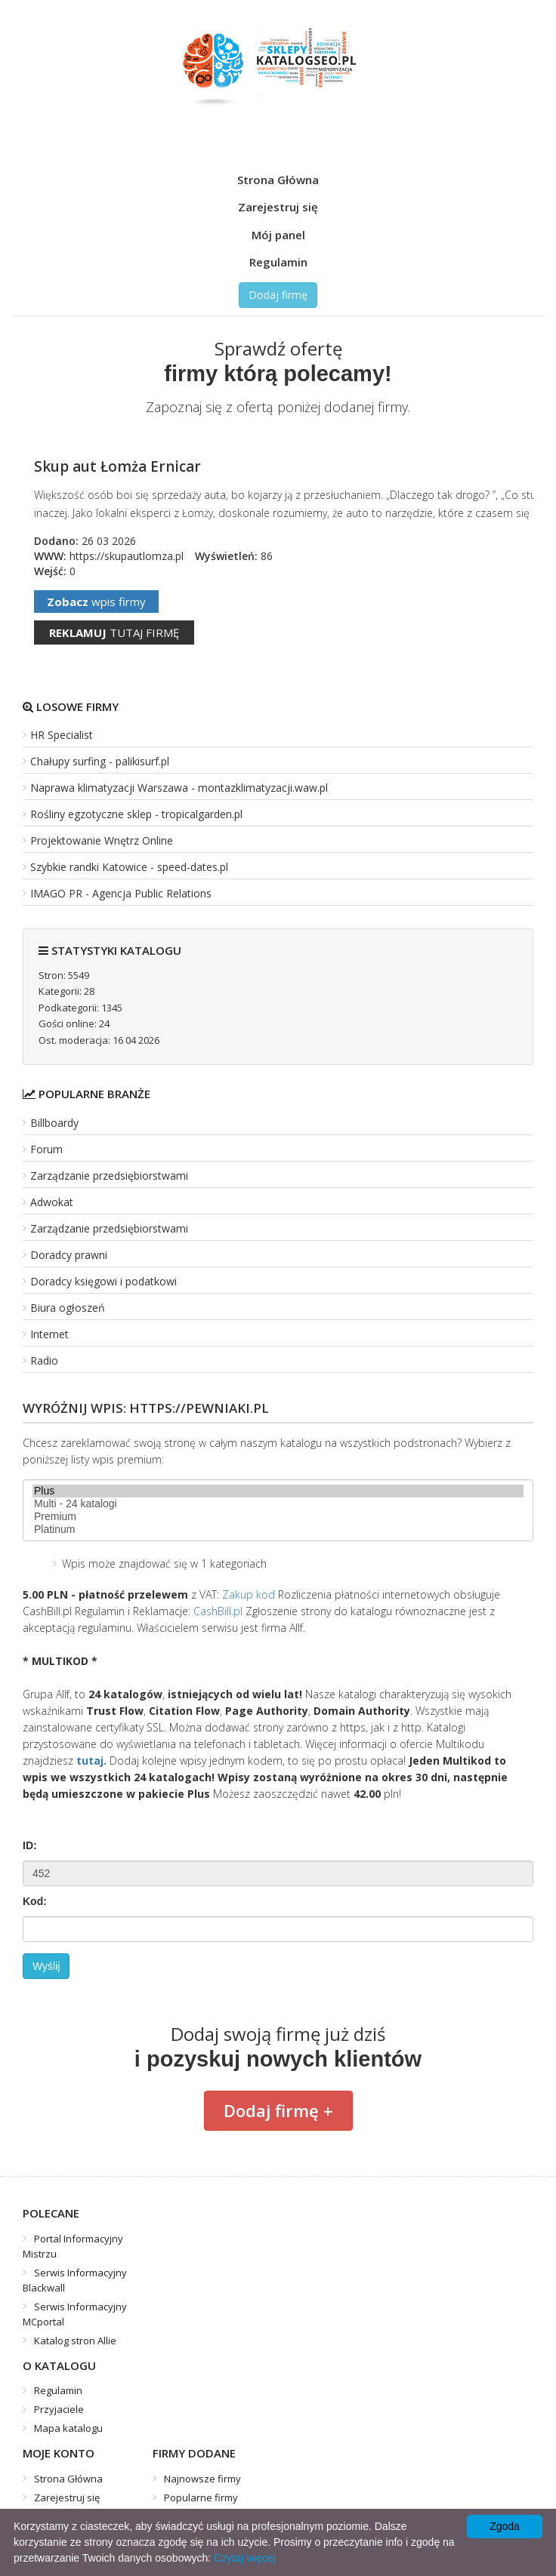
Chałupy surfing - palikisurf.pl (99, 761)
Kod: (35, 1901)
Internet (49, 1334)
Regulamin (278, 261)
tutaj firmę (114, 632)
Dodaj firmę (278, 295)
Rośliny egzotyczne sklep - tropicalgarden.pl (136, 814)
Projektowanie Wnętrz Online (101, 840)
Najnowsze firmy (202, 2478)
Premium (278, 1516)
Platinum (278, 1529)
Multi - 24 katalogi (278, 1503)
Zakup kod (248, 1594)
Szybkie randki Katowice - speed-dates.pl (129, 867)
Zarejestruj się (278, 206)
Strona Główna (278, 179)
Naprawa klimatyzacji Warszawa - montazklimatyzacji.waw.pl (179, 787)
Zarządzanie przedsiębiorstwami (109, 1175)
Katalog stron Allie (75, 2340)
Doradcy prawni (68, 1255)
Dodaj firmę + (278, 2110)
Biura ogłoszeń (67, 1307)
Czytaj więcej (245, 2558)
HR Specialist (61, 735)
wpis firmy (96, 601)
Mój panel (278, 234)
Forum (46, 1149)
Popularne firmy (201, 2497)
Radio (44, 1360)
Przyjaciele (59, 2409)
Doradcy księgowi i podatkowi (103, 1281)
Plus (278, 1491)
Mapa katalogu (68, 2428)
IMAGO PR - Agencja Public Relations (121, 893)
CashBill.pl (217, 1611)
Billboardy (54, 1123)
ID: (30, 1845)
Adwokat (51, 1202)
